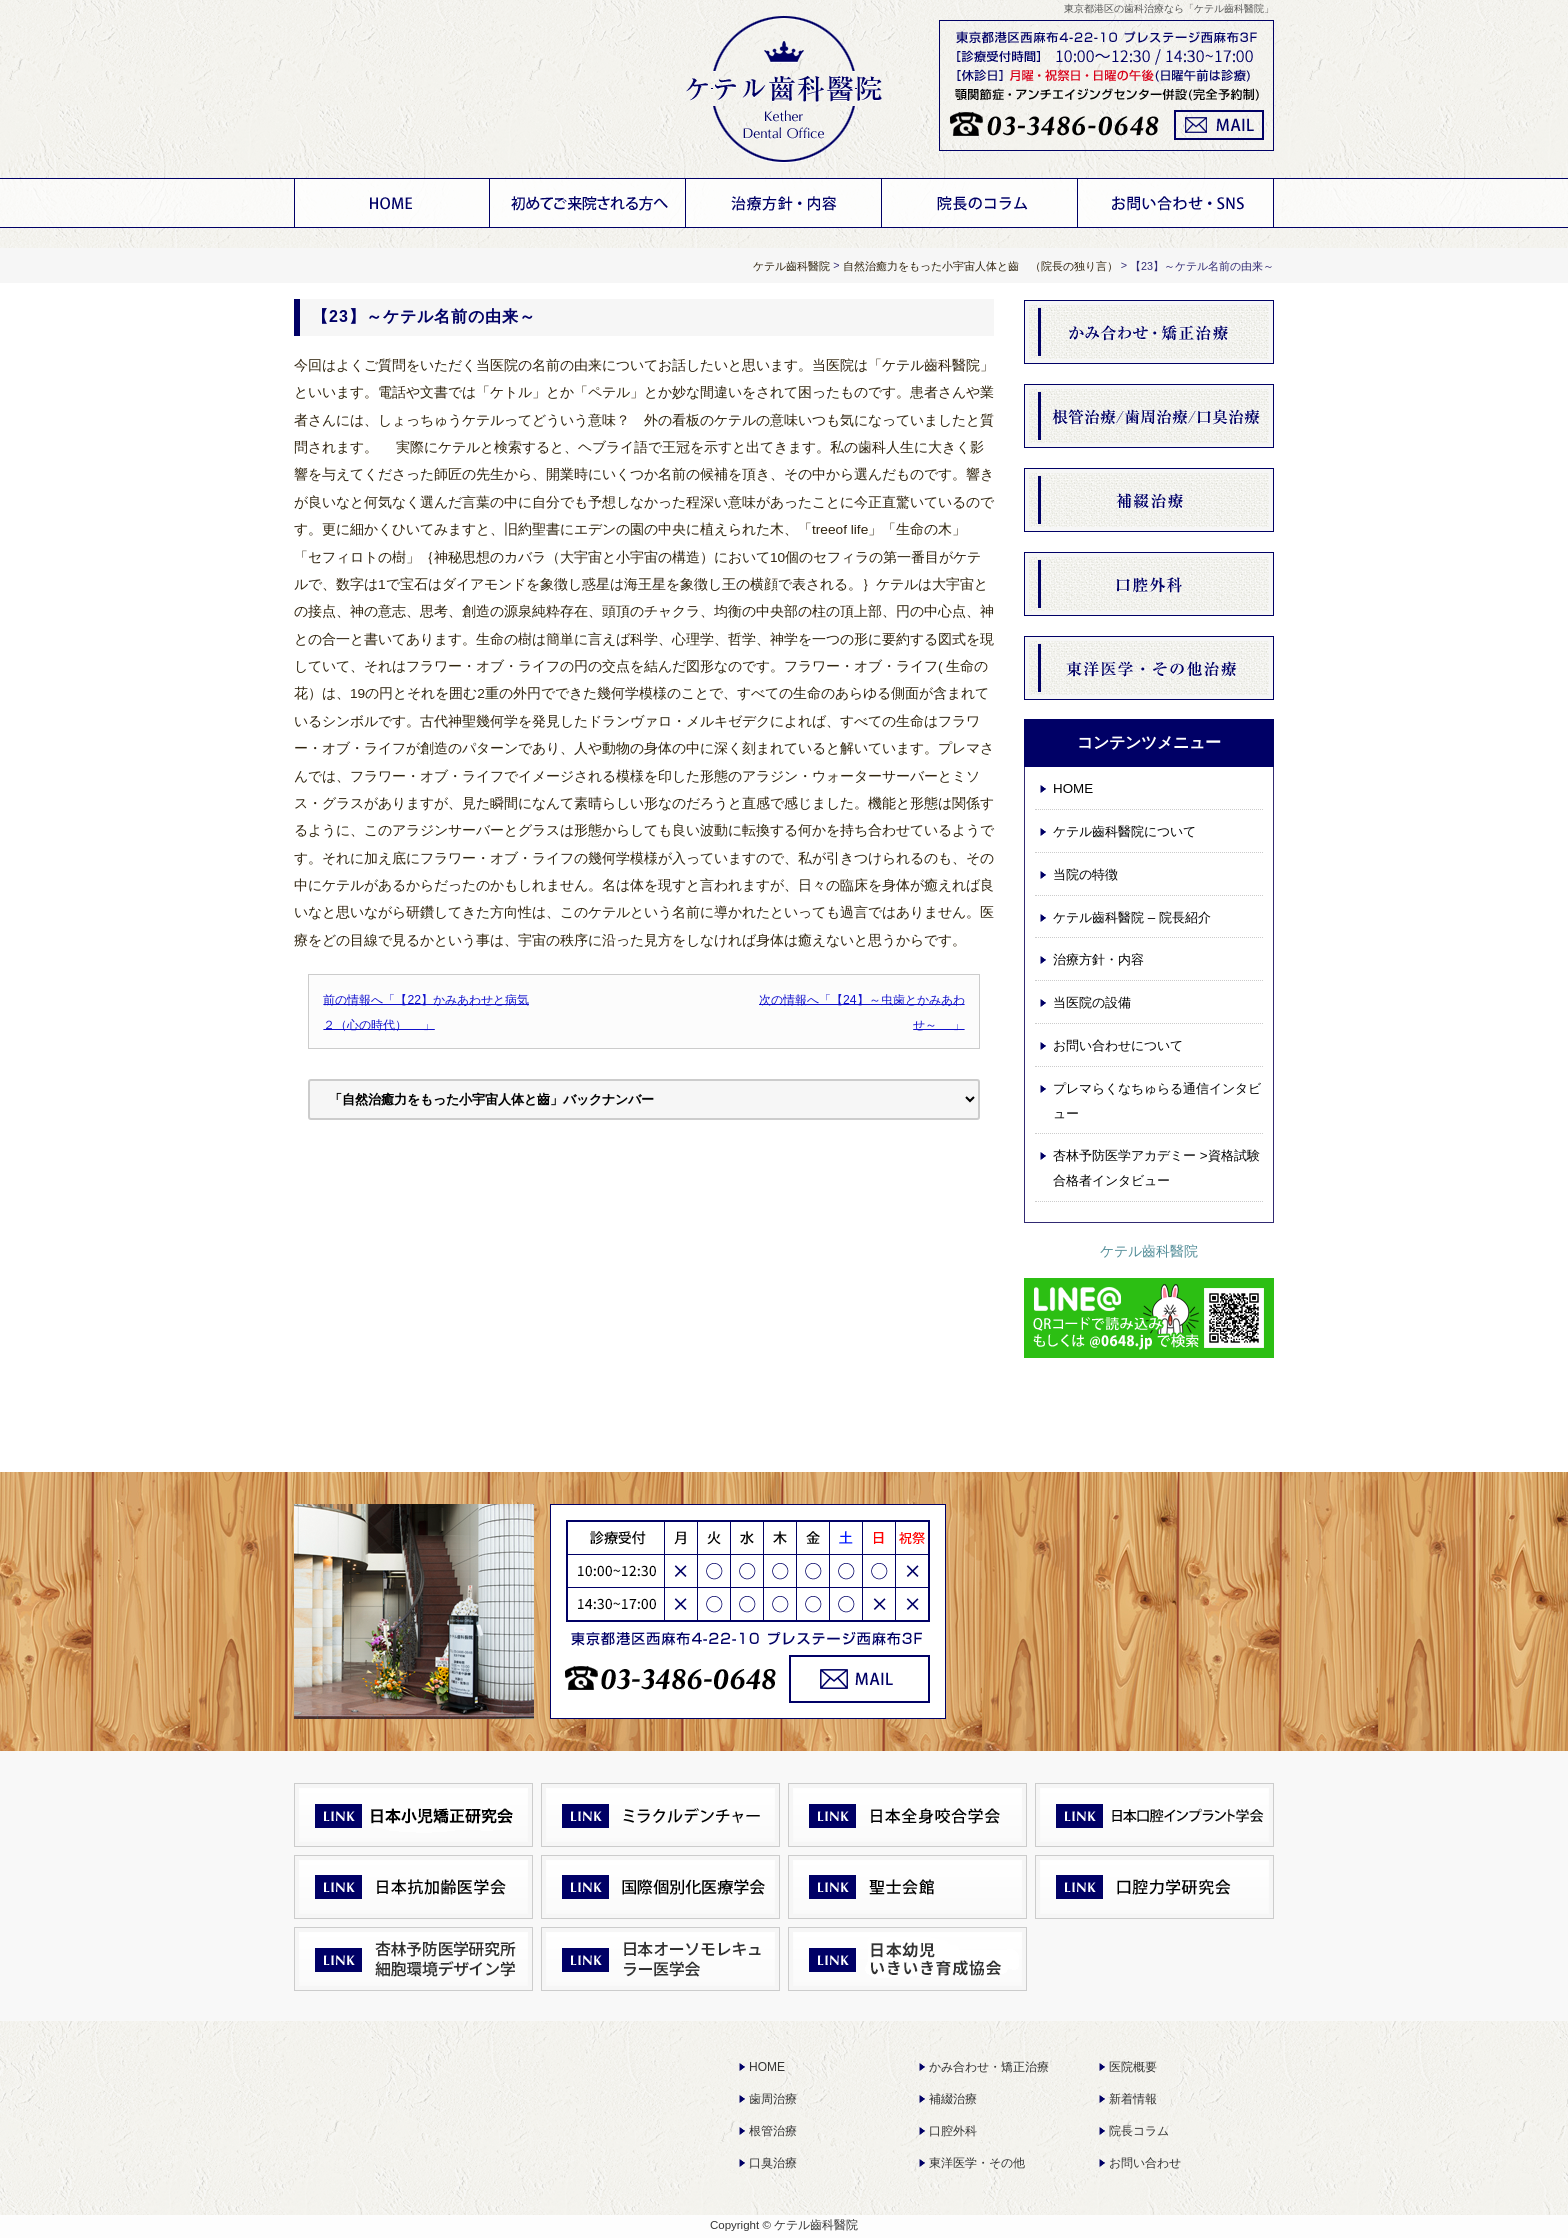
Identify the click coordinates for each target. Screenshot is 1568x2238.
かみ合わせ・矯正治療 (989, 2067)
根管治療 (773, 2131)
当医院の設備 (1092, 1002)
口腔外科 (953, 2131)
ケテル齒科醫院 (1149, 1251)
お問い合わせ (1145, 2163)
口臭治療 (773, 2163)
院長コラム (1139, 2131)
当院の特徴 (1085, 874)
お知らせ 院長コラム (980, 203)
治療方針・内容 (784, 203)
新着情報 (1133, 2099)
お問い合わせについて (1176, 203)
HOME (392, 203)
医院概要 (1133, 2067)
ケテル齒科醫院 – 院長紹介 (1132, 917)
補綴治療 (953, 2099)
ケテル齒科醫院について (588, 203)
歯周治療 (773, 2099)
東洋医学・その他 (977, 2163)
